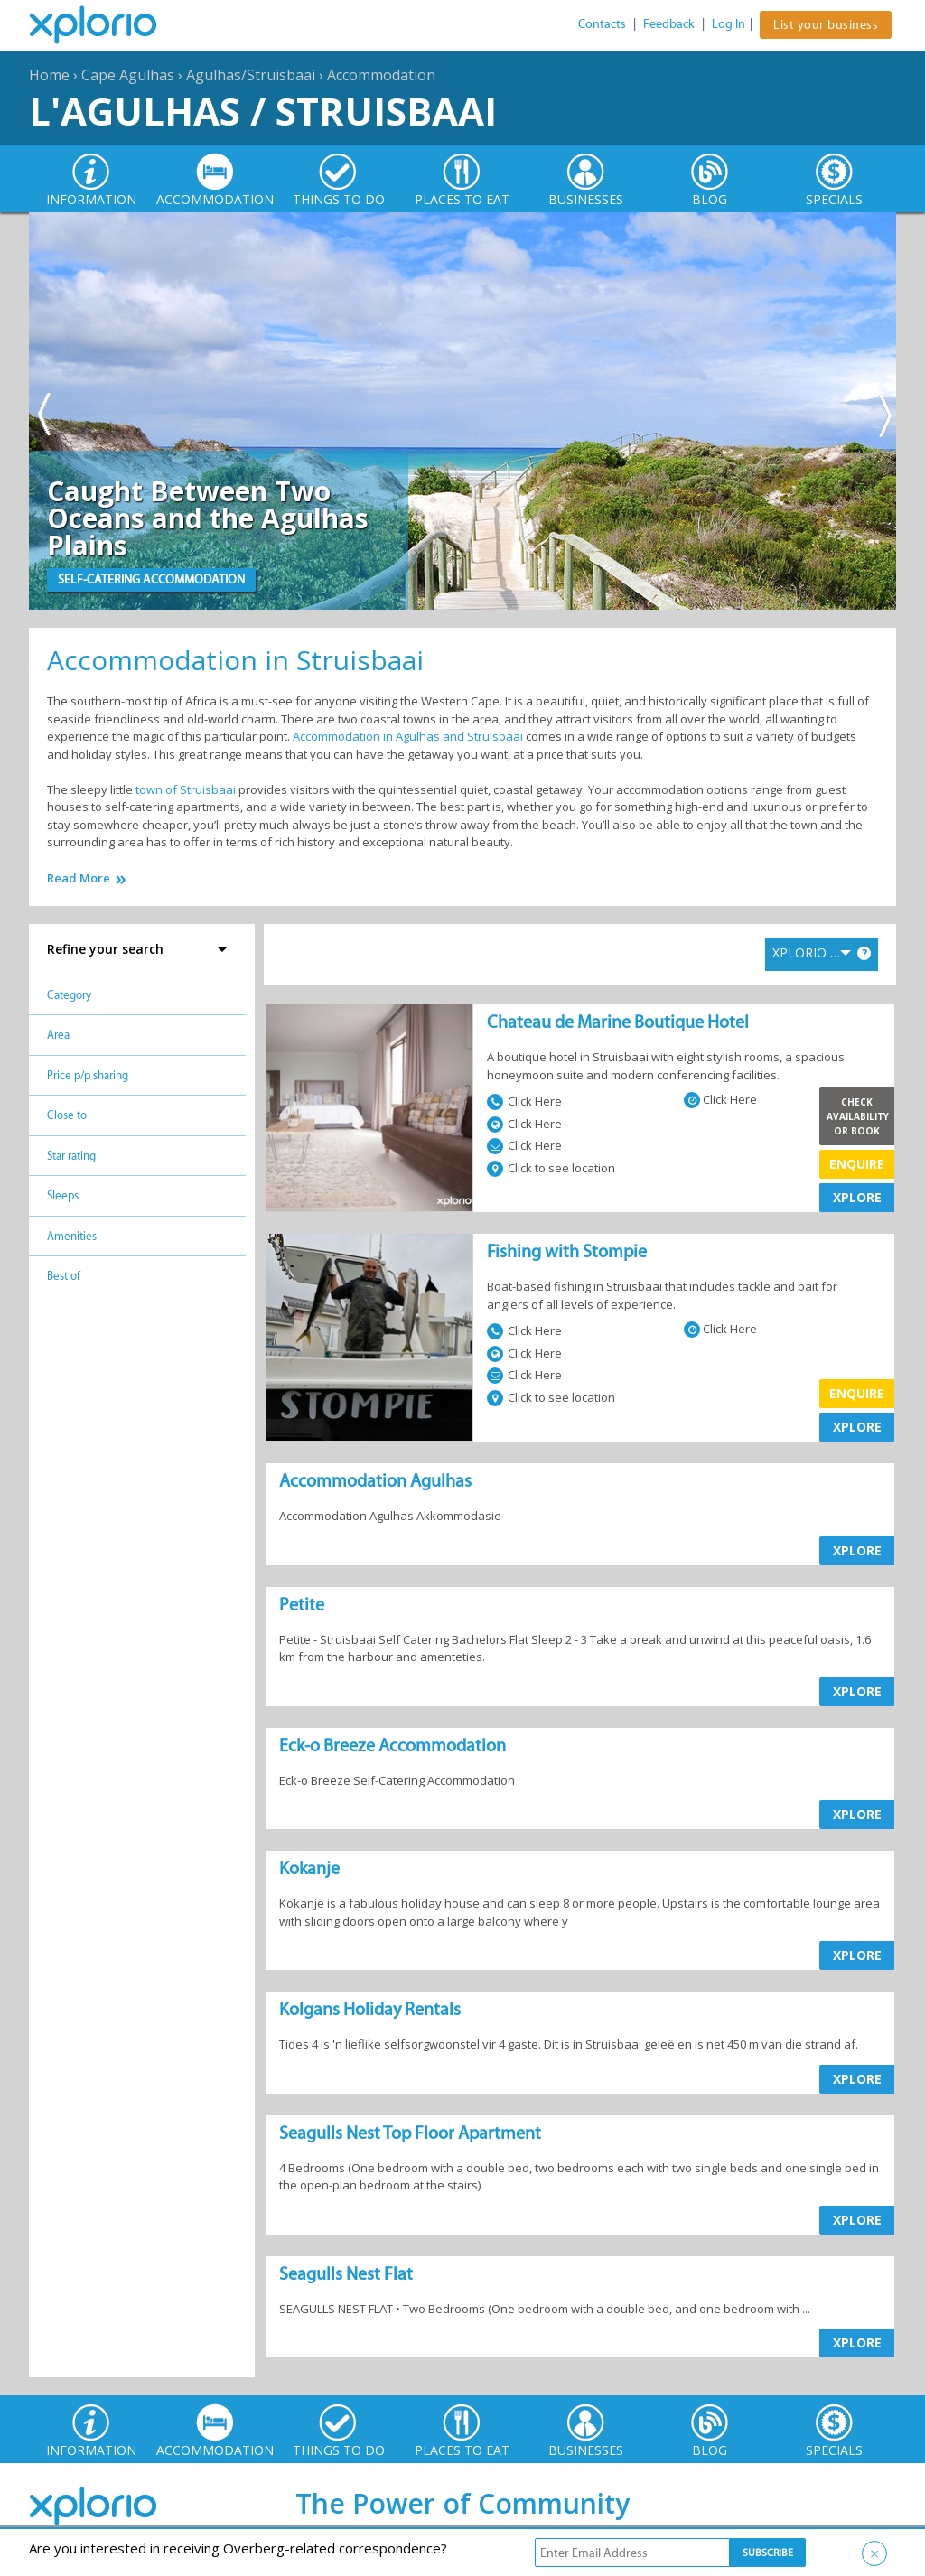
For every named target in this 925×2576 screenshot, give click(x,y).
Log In (728, 24)
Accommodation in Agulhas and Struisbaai (408, 736)
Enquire (856, 1163)
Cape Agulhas (127, 75)
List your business (825, 25)
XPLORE (857, 1197)
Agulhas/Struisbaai (250, 75)
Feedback (669, 24)
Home (49, 75)
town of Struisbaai (185, 789)
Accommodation (381, 75)
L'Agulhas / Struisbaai (263, 110)
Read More (78, 878)
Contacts (602, 24)
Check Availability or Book (858, 1116)
